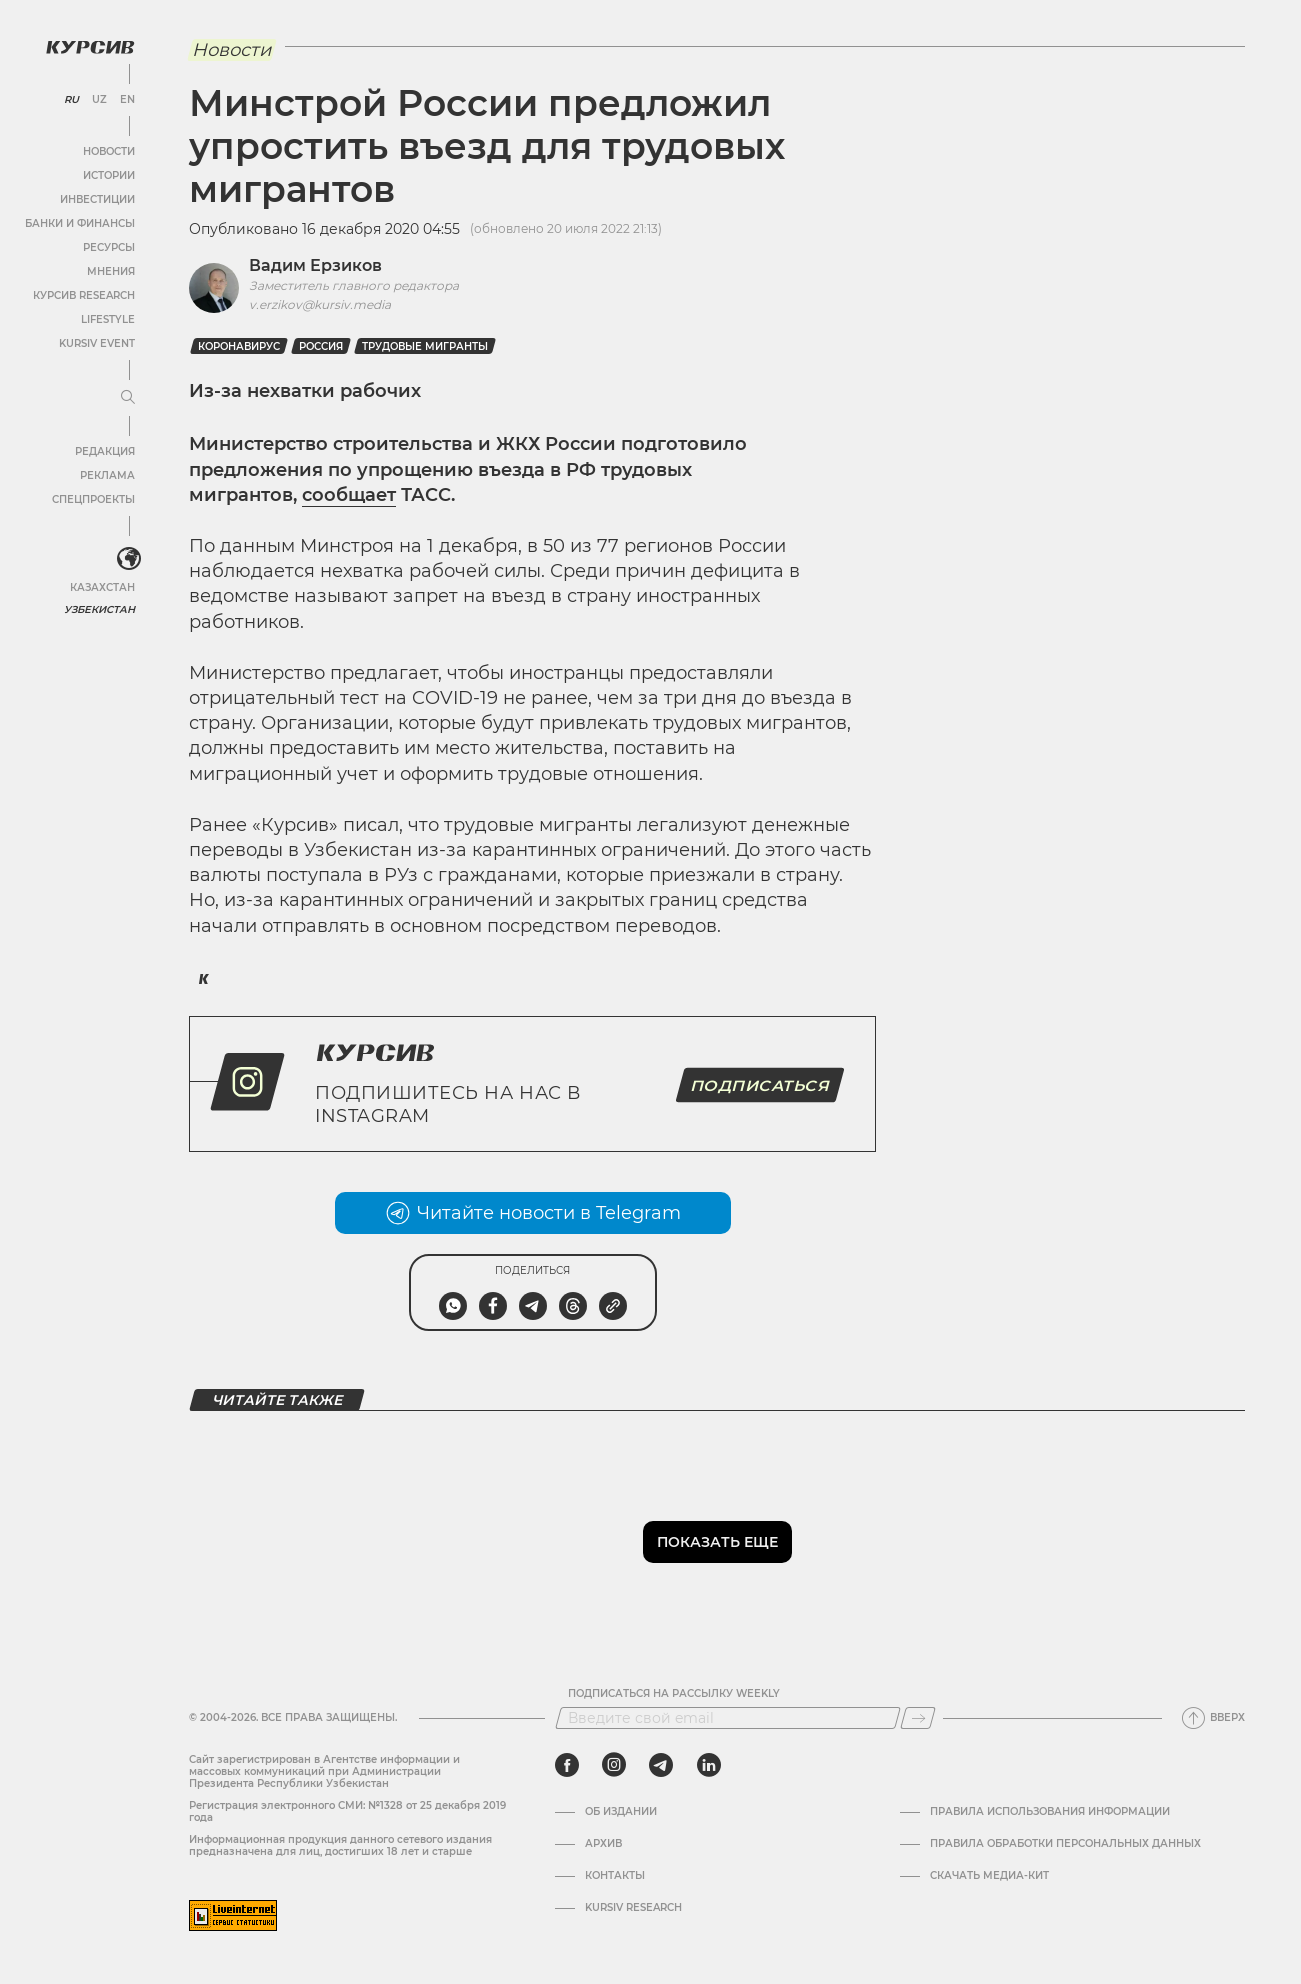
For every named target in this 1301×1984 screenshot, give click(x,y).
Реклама (107, 475)
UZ (99, 100)
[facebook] (567, 1765)
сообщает (349, 495)
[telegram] (661, 1765)
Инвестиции (97, 199)
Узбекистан (99, 609)
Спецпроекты (93, 499)
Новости (109, 151)
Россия (321, 346)
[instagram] (614, 1765)
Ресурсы (109, 247)
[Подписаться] (918, 1718)
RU (71, 100)
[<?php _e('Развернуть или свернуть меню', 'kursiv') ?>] (129, 559)
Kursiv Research (633, 1908)
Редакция (105, 451)
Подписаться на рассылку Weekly (674, 1694)
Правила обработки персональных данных (1065, 1844)
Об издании (621, 1812)
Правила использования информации (1050, 1812)
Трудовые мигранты (425, 346)
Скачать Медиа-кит (989, 1876)
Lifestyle (108, 319)
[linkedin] (708, 1765)
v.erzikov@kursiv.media (320, 304)
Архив (603, 1844)
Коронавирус (239, 346)
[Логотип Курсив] (90, 47)
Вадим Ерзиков (315, 265)
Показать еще (717, 1542)
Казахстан (102, 587)
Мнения (111, 271)
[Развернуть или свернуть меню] (128, 398)
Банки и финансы (80, 223)
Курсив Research (84, 295)
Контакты (615, 1876)
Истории (109, 175)
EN (127, 100)
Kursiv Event (97, 343)
